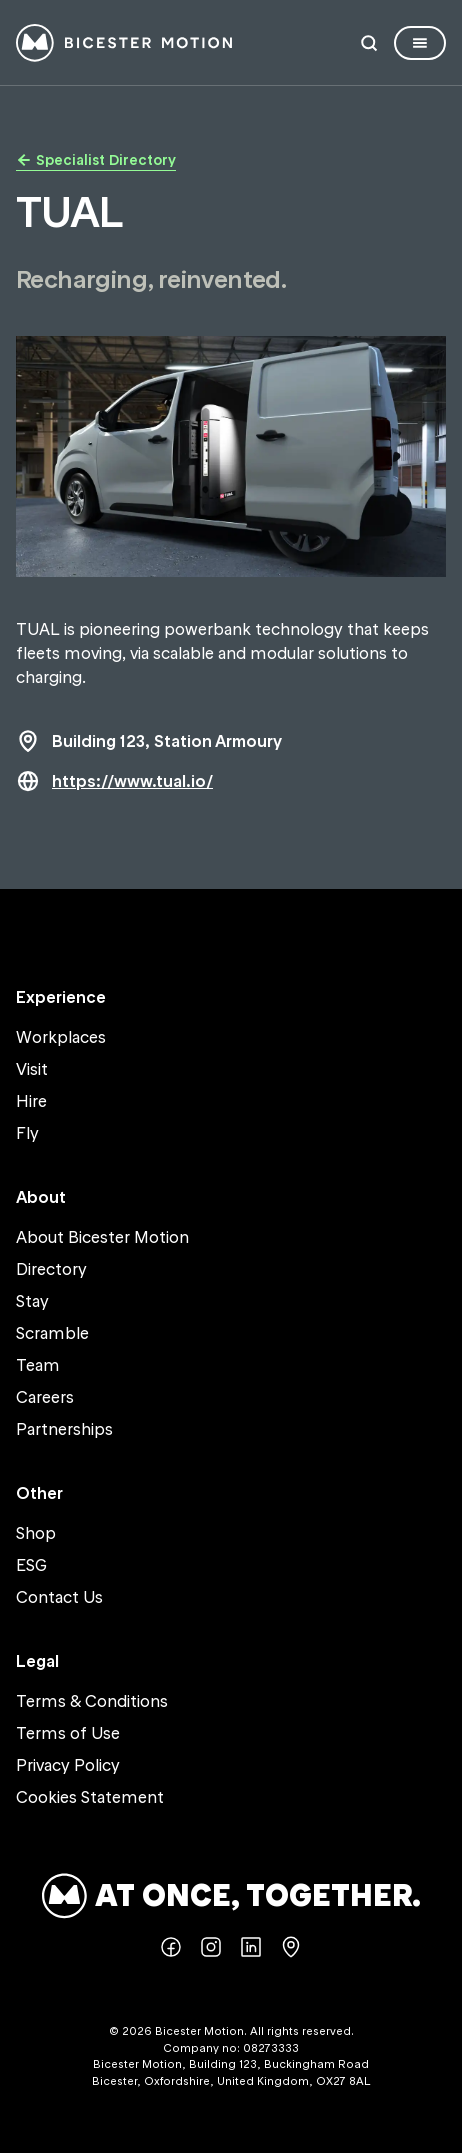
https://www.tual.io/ (132, 781)
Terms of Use (68, 1733)
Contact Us (59, 1597)
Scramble (52, 1333)
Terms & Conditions (92, 1701)
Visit (32, 1069)
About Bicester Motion (102, 1237)
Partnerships (64, 1429)
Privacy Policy (68, 1765)
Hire (31, 1101)
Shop (36, 1533)
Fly (27, 1133)
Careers (45, 1397)
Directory (51, 1269)
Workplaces (61, 1037)
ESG (31, 1565)
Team (38, 1365)
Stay (32, 1301)
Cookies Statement (90, 1797)
